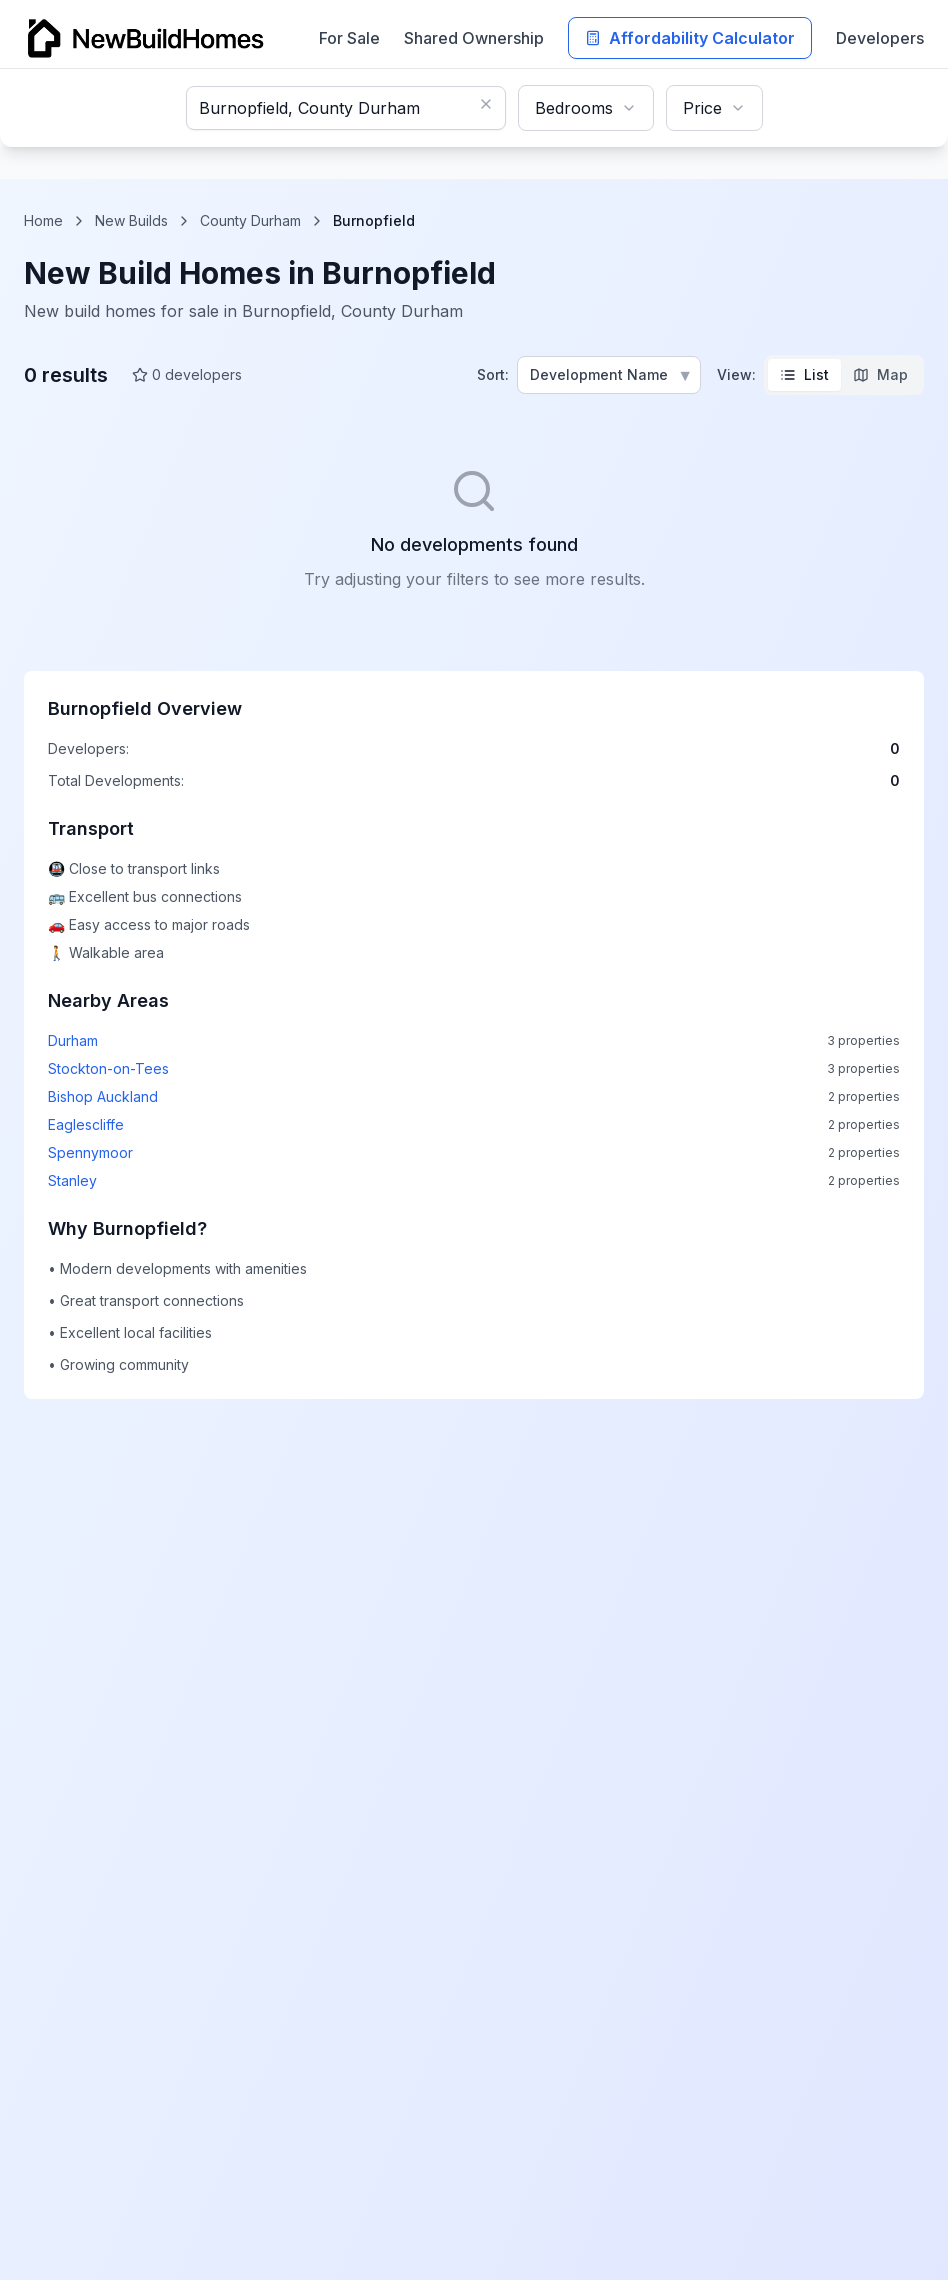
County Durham (250, 220)
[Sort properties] (609, 375)
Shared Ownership (474, 38)
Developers (880, 38)
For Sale (349, 38)
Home (43, 220)
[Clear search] (486, 104)
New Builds (131, 220)
